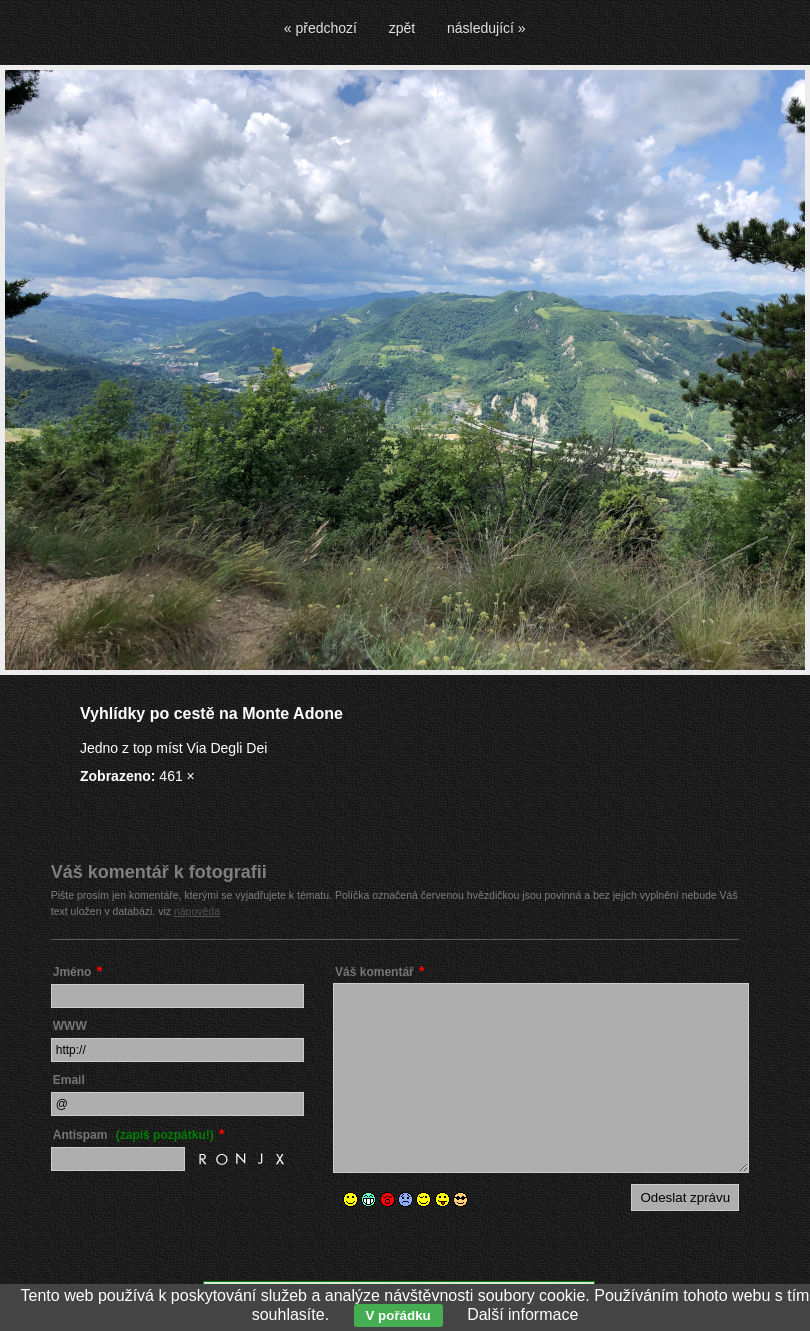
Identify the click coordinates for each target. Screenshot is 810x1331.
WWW (70, 1026)
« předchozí (320, 28)
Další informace (522, 1314)
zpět (402, 28)
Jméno (72, 972)
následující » (486, 28)
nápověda (197, 911)
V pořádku (398, 1315)
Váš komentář (374, 972)
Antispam (133, 1135)
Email (69, 1080)
